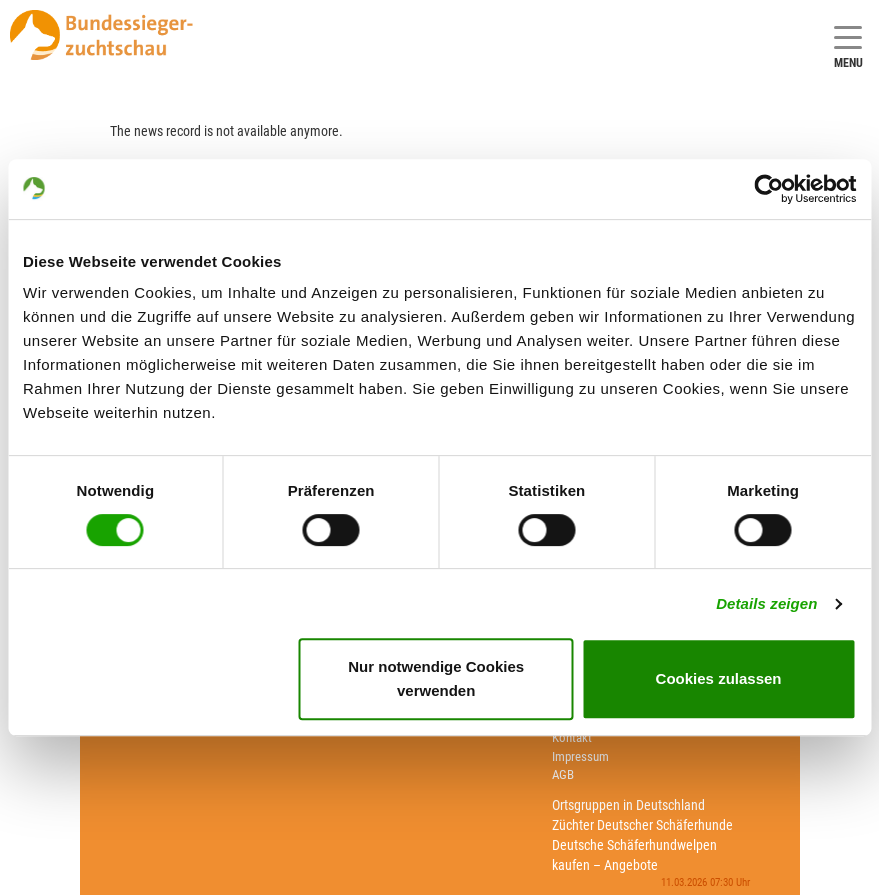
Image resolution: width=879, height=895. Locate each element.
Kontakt (572, 737)
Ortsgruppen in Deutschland (628, 805)
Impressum (580, 756)
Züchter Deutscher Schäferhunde (642, 825)
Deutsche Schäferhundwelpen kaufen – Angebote (634, 855)
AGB (563, 774)
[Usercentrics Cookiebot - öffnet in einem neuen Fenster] (768, 189)
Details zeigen (766, 603)
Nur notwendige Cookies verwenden (436, 678)
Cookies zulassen (719, 678)
